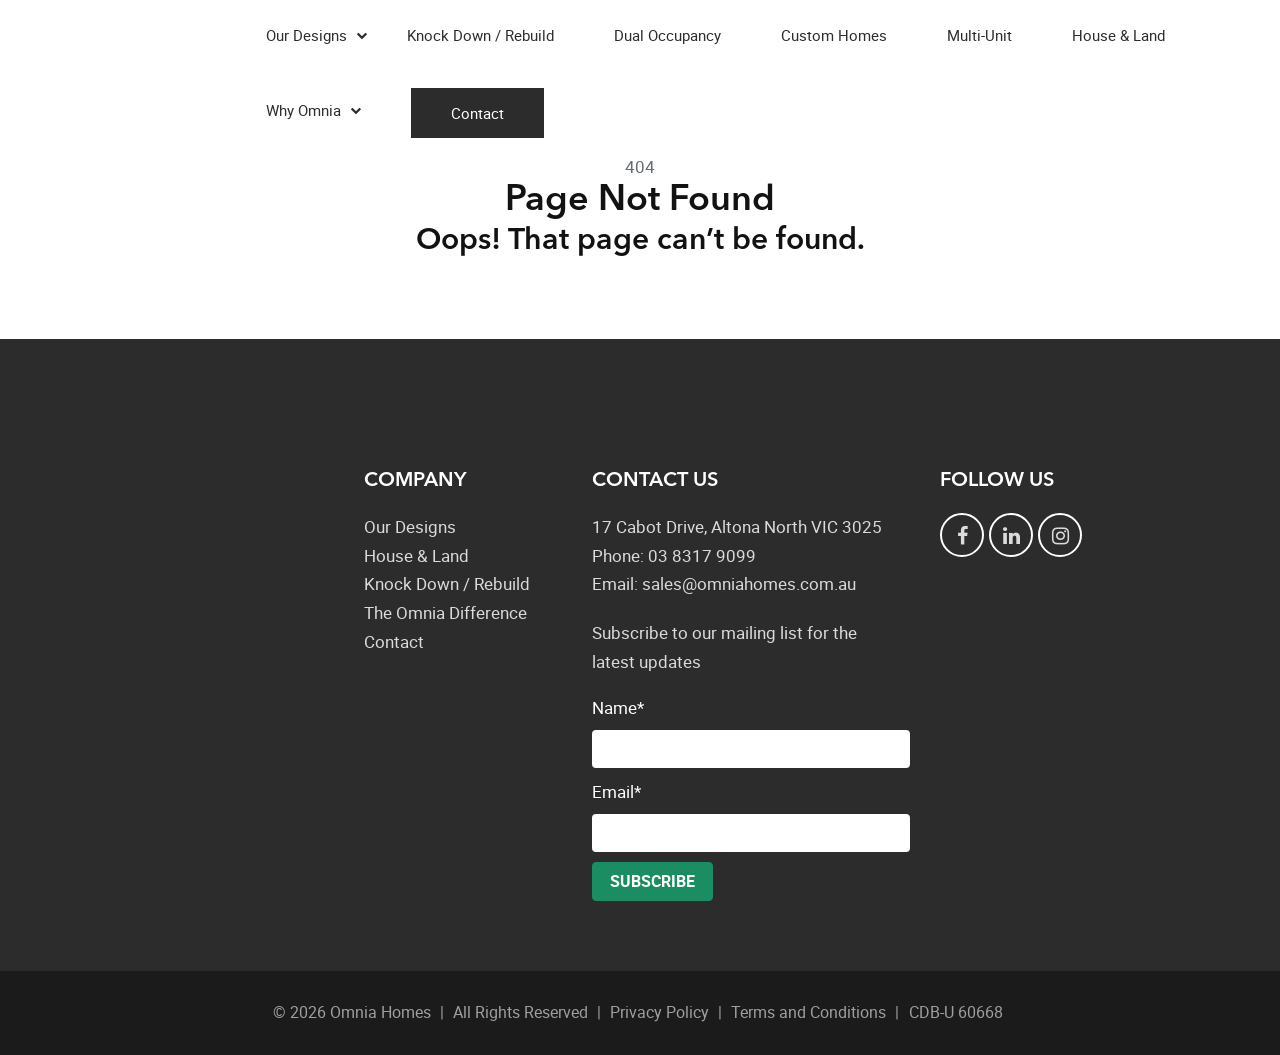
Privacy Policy (659, 1012)
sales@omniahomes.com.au (749, 583)
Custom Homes (834, 35)
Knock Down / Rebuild (480, 35)
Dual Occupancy (667, 35)
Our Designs (306, 35)
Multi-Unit (979, 35)
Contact (477, 113)
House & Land (1118, 35)
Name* (751, 732)
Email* (751, 816)
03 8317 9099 (702, 555)
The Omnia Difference (445, 612)
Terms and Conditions (808, 1012)
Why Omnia (303, 110)
